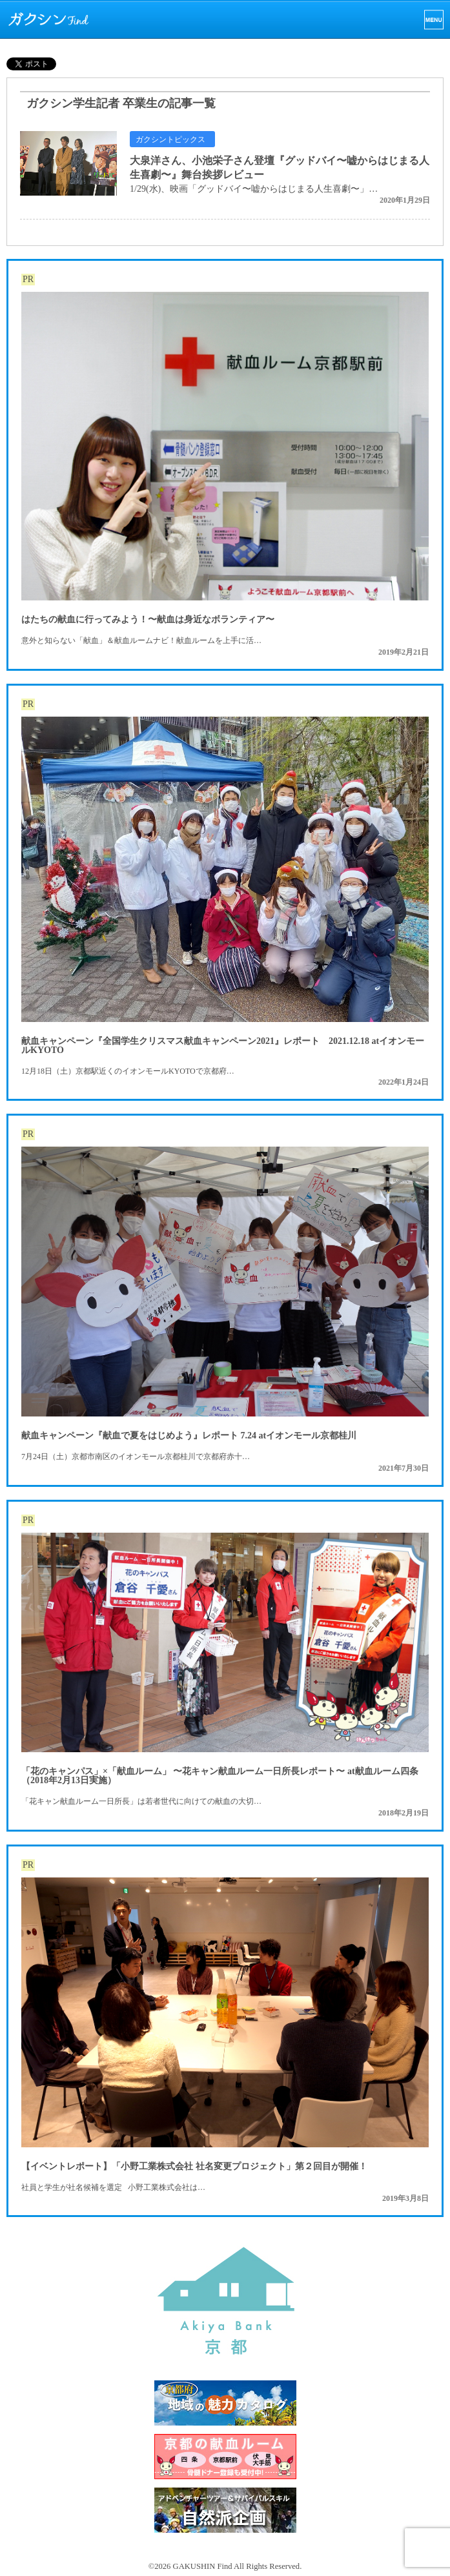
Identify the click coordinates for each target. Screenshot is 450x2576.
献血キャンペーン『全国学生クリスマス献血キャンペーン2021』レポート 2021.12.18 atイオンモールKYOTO (222, 1045)
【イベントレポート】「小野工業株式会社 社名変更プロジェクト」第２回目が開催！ (194, 2166)
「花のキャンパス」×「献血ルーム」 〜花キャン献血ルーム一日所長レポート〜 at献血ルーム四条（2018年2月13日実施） (219, 1775)
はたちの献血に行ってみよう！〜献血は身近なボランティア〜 (147, 619)
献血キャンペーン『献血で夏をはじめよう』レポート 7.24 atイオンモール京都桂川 (188, 1435)
